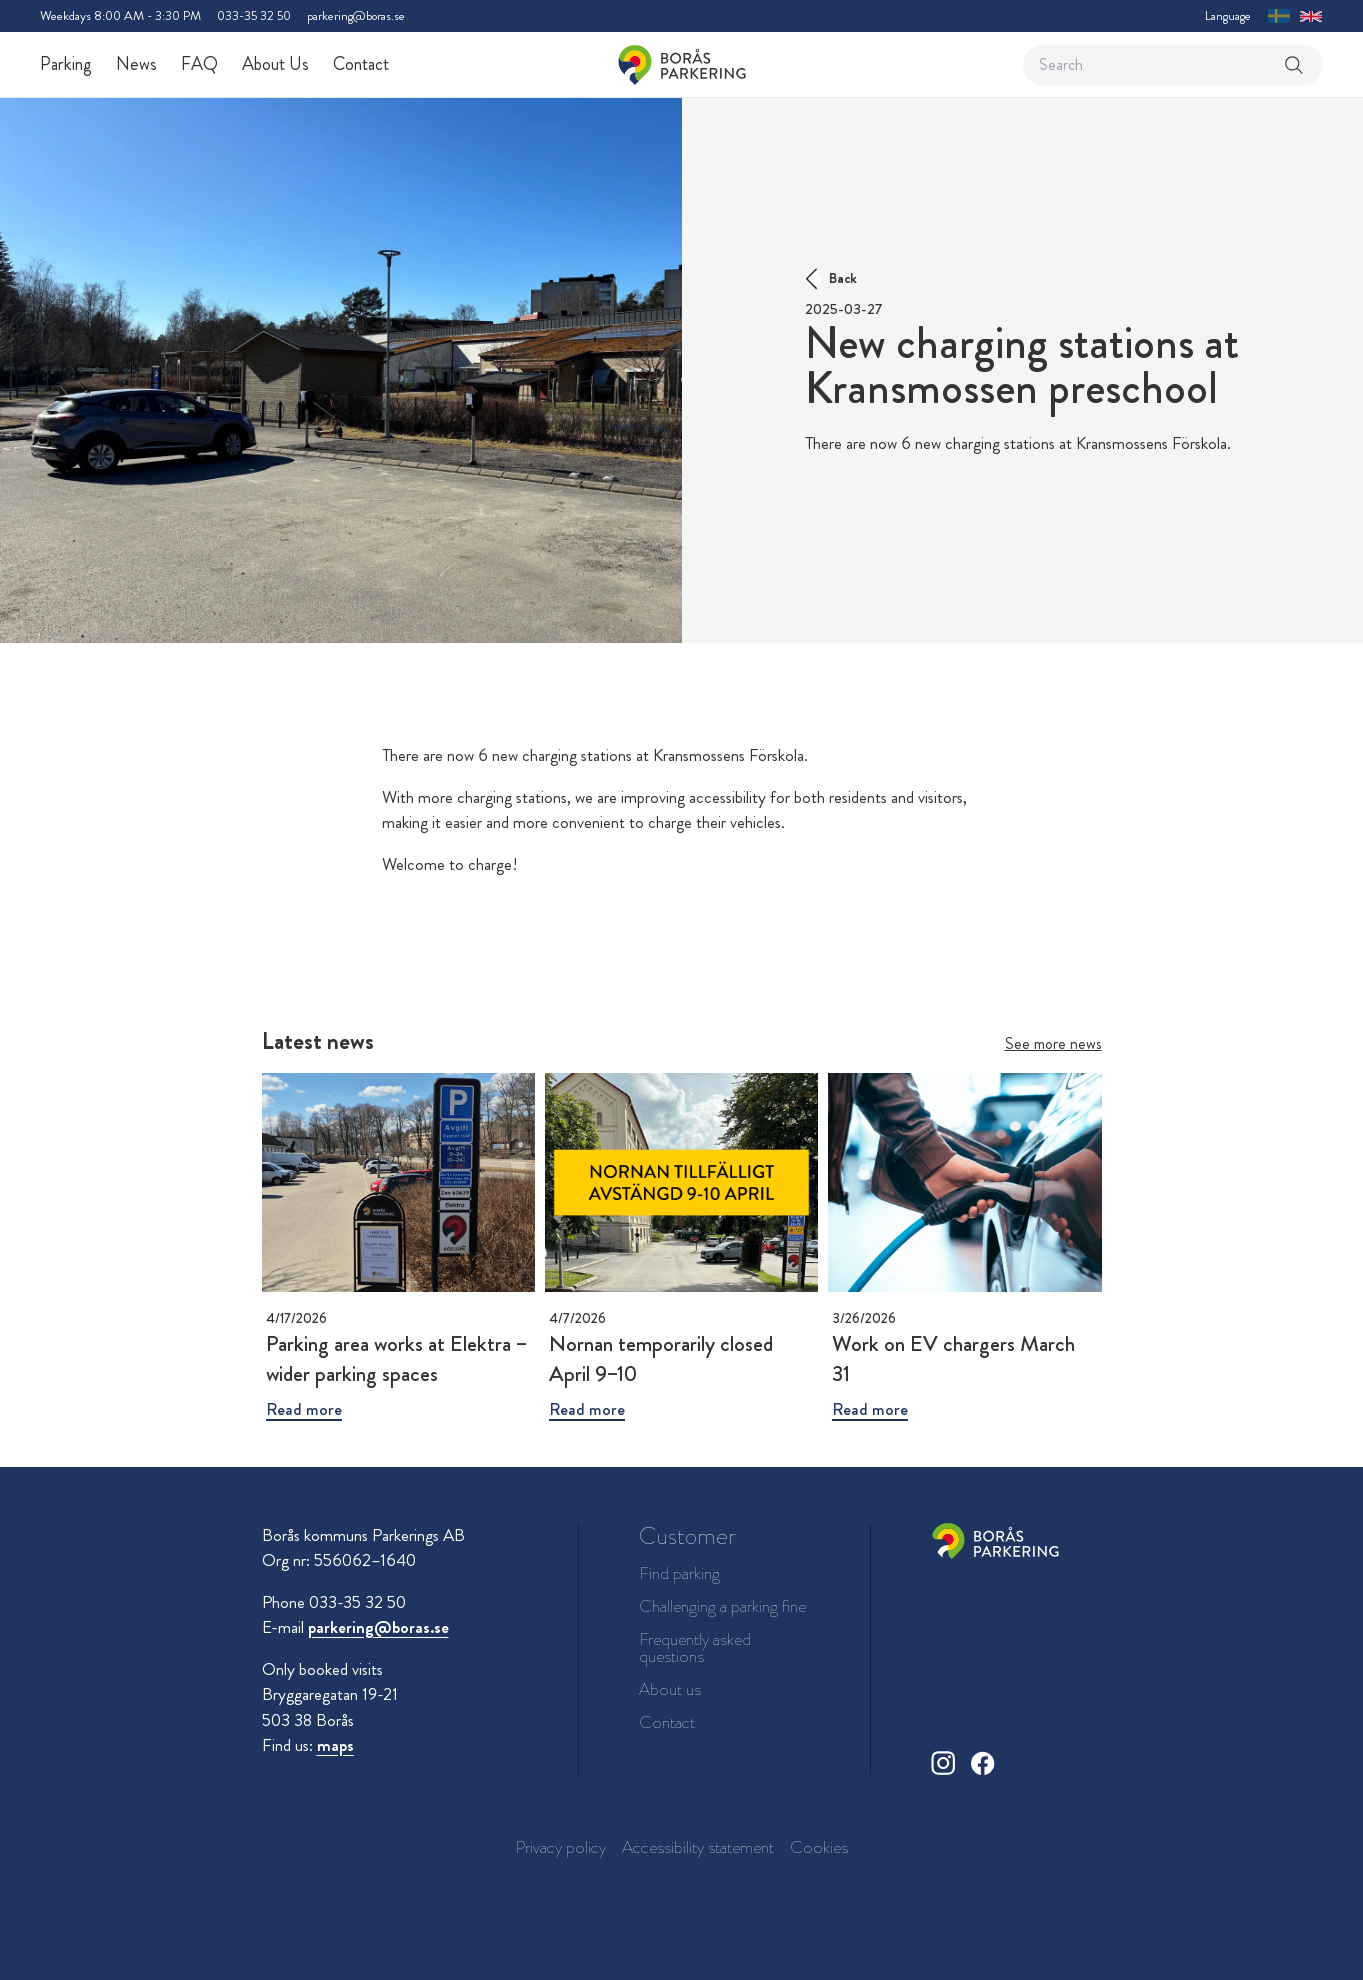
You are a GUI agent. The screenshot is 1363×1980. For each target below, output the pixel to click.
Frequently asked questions (695, 1648)
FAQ (199, 64)
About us (670, 1689)
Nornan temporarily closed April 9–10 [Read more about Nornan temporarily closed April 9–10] (661, 1358)
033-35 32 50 (254, 15)
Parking (66, 64)
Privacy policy (560, 1847)
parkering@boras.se (356, 15)
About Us (275, 64)
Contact (361, 64)
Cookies (819, 1847)
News (136, 64)
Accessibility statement (698, 1847)
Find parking (679, 1573)
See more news (1053, 1043)
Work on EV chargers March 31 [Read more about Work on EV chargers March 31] (953, 1358)
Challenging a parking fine (722, 1606)
